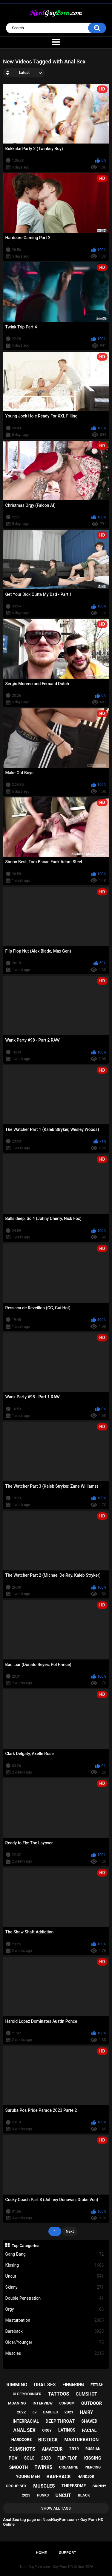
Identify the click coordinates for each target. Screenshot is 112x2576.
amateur (52, 2449)
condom (66, 2403)
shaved (89, 2421)
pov (13, 2458)
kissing (93, 2458)
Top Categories (25, 2245)
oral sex (45, 2385)
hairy (86, 2412)
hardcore (21, 2439)
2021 (69, 2412)
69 (35, 2412)
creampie (68, 2467)
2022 (21, 2412)
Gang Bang (54, 2254)
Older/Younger (54, 2342)
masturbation (82, 2439)
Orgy (54, 2309)
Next (70, 2231)
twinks (43, 2467)
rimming (16, 2385)
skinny (99, 2486)
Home (41, 2552)
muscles (44, 2486)
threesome (74, 2485)
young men (28, 2476)
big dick (48, 2440)
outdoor (91, 2403)
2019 (74, 2448)
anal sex (24, 2430)
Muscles (54, 2353)
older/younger (27, 2394)
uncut (63, 2495)
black (84, 2495)
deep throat (60, 2421)
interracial (26, 2421)
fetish (97, 2384)
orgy (47, 2430)
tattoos (58, 2394)
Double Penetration (54, 2298)
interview (43, 2403)
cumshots (22, 2449)
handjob (85, 2476)
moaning (17, 2403)
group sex (16, 2486)
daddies (50, 2412)
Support (67, 2552)
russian (93, 2449)
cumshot (86, 2394)
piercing (93, 2467)
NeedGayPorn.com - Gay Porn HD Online (52, 2567)
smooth (18, 2467)
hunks (43, 2495)
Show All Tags (56, 2508)
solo (29, 2458)
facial (89, 2430)
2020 (46, 2458)
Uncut (54, 2276)
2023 (26, 2495)
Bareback (54, 2331)
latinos (66, 2430)
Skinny (54, 2287)
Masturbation (54, 2320)
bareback (59, 2477)
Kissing (54, 2265)
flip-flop (67, 2458)
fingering (73, 2384)
